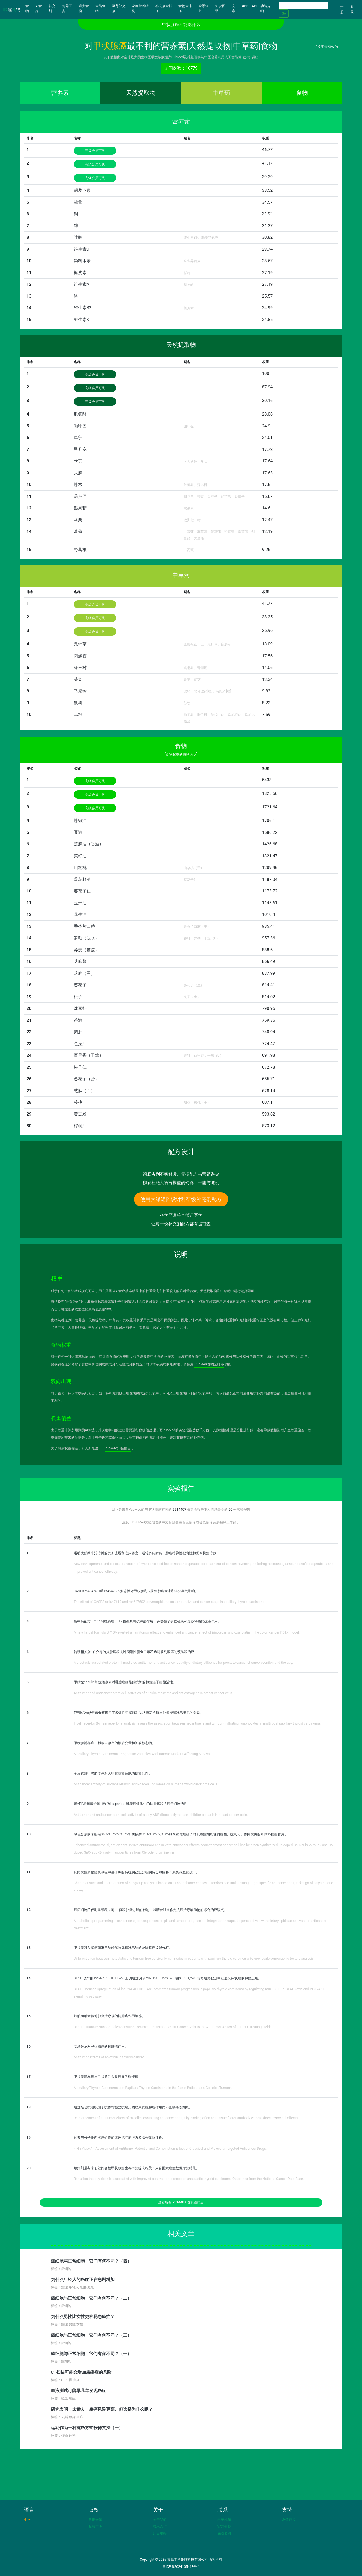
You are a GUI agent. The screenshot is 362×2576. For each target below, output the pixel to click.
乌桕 (78, 714)
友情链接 (289, 2520)
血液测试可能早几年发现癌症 (78, 2390)
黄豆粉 (80, 1114)
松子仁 (80, 1067)
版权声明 (95, 2526)
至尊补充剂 (119, 8)
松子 (78, 996)
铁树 (78, 702)
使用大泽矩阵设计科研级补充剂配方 (181, 1199)
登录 (352, 9)
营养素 (60, 92)
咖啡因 (80, 426)
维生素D (81, 249)
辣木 (78, 484)
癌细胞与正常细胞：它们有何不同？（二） (91, 2298)
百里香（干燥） (89, 1055)
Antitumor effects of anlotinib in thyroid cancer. (109, 2057)
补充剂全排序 (163, 8)
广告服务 (160, 2533)
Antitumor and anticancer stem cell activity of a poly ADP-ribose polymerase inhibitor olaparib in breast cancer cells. (161, 1815)
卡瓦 (78, 461)
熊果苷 (80, 508)
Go (284, 14)
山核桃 (80, 867)
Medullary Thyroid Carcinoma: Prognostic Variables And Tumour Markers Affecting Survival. (143, 1754)
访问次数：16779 (180, 68)
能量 (78, 202)
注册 (342, 9)
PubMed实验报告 (118, 1448)
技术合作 (160, 2526)
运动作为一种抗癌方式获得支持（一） (87, 2427)
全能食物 (100, 8)
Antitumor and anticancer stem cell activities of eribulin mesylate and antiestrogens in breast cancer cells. (153, 1693)
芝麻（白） (84, 1090)
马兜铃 (80, 691)
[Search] (303, 5)
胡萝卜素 (82, 190)
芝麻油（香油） (89, 844)
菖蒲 (78, 531)
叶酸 (78, 237)
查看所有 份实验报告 (181, 2202)
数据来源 (95, 2520)
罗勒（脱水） (86, 938)
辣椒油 (80, 820)
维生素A (81, 284)
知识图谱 (220, 8)
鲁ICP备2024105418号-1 (181, 2567)
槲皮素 (80, 272)
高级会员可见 (95, 151)
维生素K (81, 319)
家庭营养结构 (140, 8)
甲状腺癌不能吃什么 (181, 24)
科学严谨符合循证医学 (181, 1215)
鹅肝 (78, 1031)
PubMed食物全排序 (209, 1364)
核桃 (78, 1102)
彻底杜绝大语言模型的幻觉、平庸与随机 (181, 1182)
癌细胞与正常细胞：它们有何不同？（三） (91, 2335)
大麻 (78, 472)
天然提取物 (141, 92)
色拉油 (80, 1043)
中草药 (221, 92)
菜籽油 (80, 855)
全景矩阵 (204, 8)
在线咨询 (224, 2533)
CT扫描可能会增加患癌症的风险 (81, 2372)
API (254, 6)
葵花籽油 (82, 879)
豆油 (78, 832)
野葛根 (80, 549)
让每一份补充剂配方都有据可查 (181, 1223)
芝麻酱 (80, 961)
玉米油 (80, 902)
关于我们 (160, 2520)
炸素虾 (80, 1008)
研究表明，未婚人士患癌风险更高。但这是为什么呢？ (102, 2409)
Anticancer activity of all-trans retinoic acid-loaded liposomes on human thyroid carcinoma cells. (146, 1784)
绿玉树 (80, 667)
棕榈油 (80, 1125)
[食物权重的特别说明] (181, 754)
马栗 (78, 519)
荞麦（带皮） (86, 949)
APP (245, 6)
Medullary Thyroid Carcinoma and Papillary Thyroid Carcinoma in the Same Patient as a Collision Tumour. (153, 2088)
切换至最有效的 (326, 47)
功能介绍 (265, 8)
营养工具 (67, 8)
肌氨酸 (80, 414)
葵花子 (80, 984)
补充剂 (52, 8)
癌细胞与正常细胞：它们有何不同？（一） (91, 2353)
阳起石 (80, 655)
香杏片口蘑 (84, 926)
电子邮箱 (224, 2520)
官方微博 (224, 2526)
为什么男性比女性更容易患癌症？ (83, 2316)
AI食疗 (38, 8)
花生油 (80, 914)
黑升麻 (80, 449)
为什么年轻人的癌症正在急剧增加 (83, 2279)
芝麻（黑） (84, 973)
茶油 (78, 1020)
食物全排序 (185, 8)
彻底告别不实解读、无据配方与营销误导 (181, 1174)
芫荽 (78, 679)
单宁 (78, 437)
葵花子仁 (82, 891)
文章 (233, 8)
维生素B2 (83, 307)
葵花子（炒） (86, 1078)
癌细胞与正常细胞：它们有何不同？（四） (91, 2261)
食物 (29, 8)
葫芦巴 (80, 496)
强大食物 (84, 8)
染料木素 (82, 260)
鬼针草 (80, 644)
